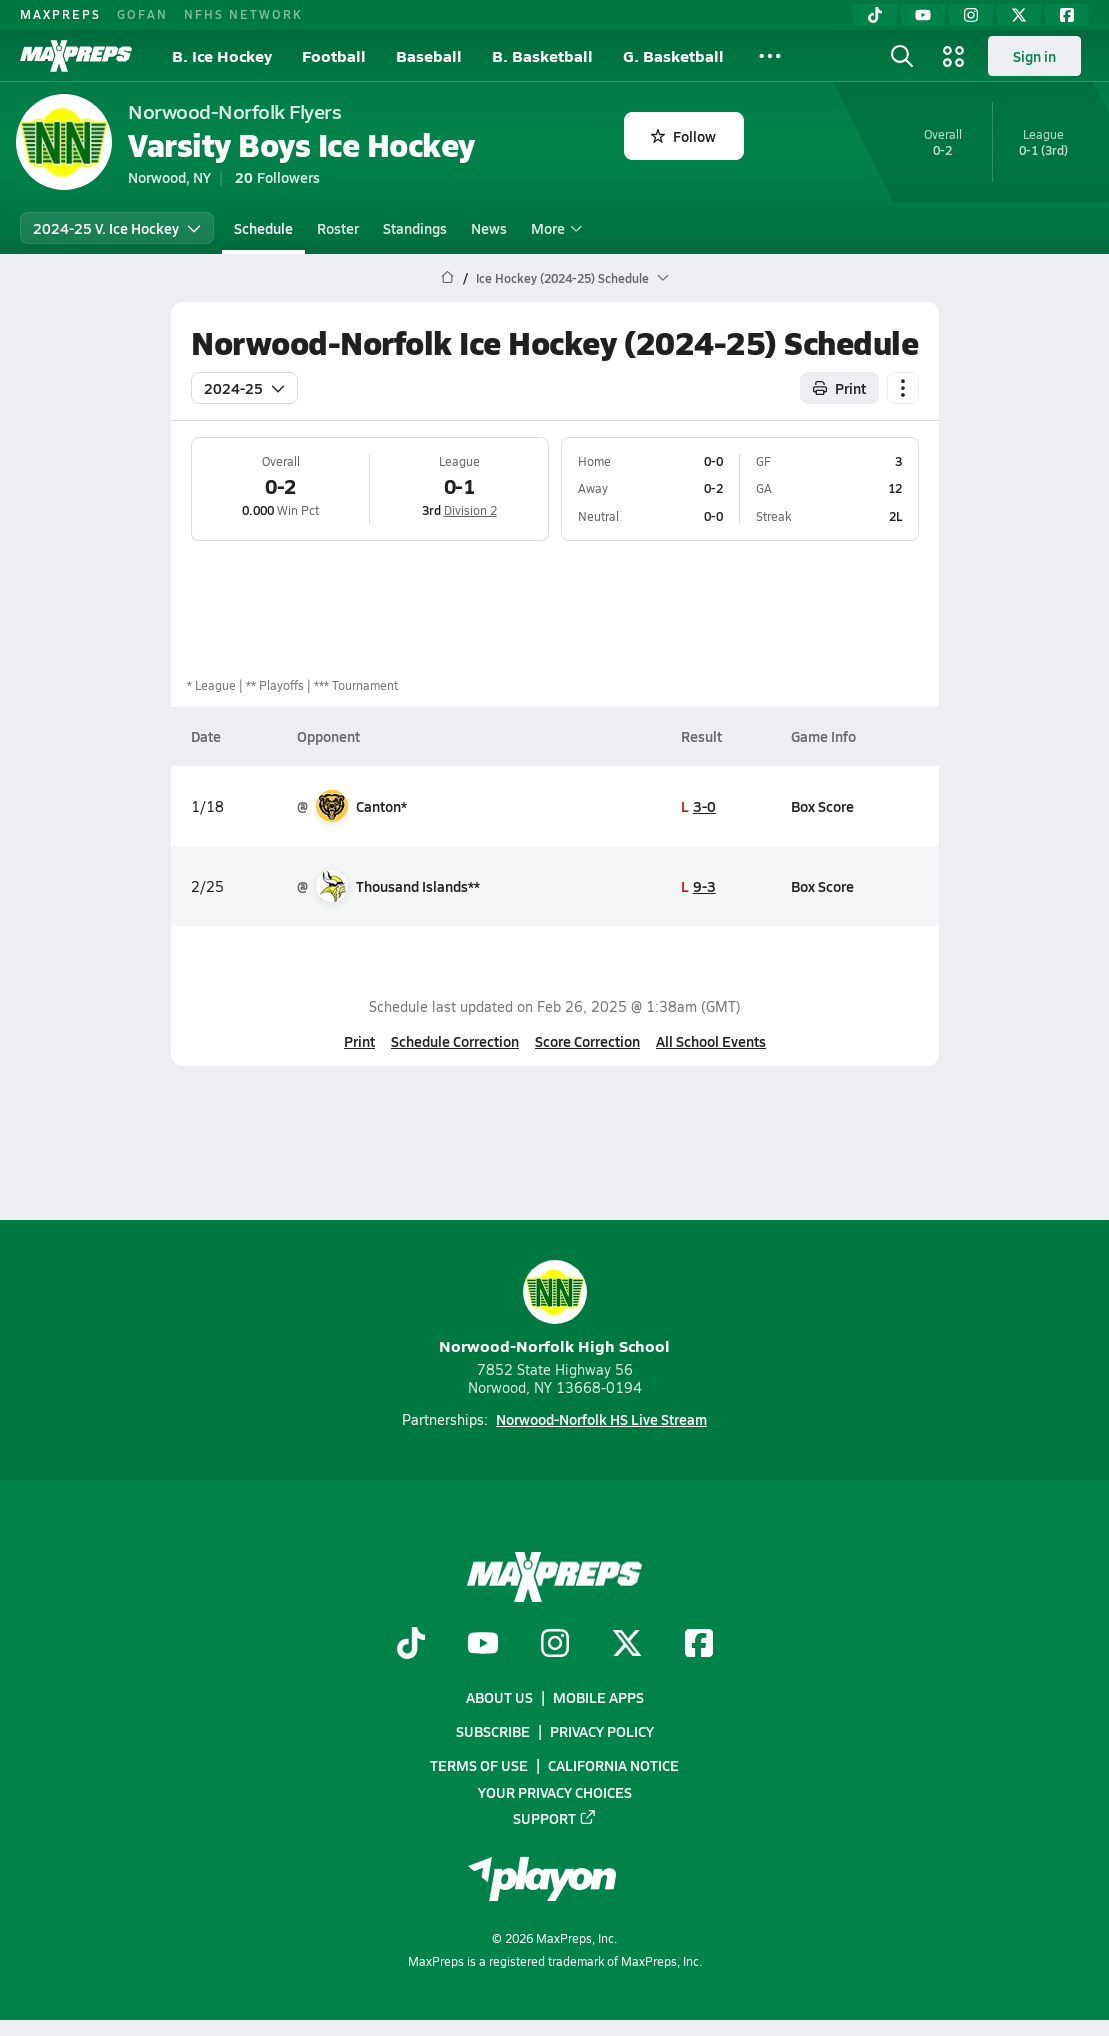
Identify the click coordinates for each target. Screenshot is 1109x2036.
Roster (338, 228)
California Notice (613, 1765)
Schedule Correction (455, 1041)
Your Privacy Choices (555, 1791)
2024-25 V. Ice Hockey (117, 228)
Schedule (263, 228)
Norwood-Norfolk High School (554, 1308)
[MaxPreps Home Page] (447, 278)
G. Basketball (673, 55)
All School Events (711, 1041)
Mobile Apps (598, 1697)
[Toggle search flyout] (902, 56)
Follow (683, 136)
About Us (499, 1697)
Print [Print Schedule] (839, 388)
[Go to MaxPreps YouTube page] (483, 1644)
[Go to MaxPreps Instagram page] (555, 1644)
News (489, 228)
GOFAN (142, 14)
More (554, 228)
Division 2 (469, 510)
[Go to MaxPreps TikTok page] (411, 1644)
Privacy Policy (602, 1731)
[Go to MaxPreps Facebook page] (699, 1644)
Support (555, 1817)
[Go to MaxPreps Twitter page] (627, 1644)
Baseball (429, 55)
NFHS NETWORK (243, 14)
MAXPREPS (60, 14)
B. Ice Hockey (222, 55)
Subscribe (493, 1731)
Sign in (1034, 56)
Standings (415, 228)
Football (334, 55)
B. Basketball (542, 55)
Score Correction (587, 1041)
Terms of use (479, 1765)
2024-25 (244, 388)
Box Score (821, 806)
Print (359, 1041)
